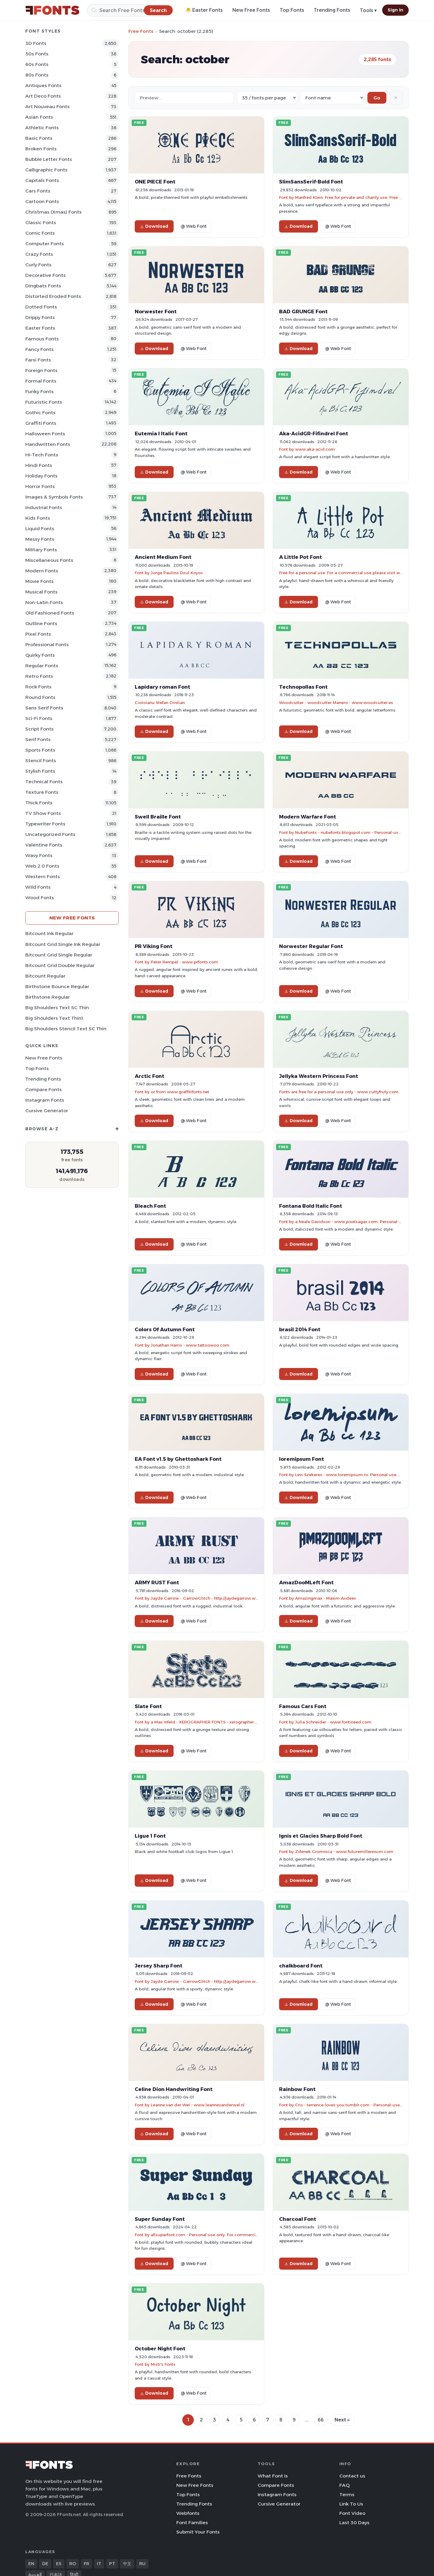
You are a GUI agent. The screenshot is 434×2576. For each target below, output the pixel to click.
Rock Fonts (38, 687)
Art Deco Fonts (43, 96)
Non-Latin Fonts (44, 602)
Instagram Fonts (44, 1100)
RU (142, 2563)
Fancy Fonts (39, 349)
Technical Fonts (44, 781)
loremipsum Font (301, 1459)
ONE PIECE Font (155, 182)
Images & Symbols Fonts (54, 497)
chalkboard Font (300, 1966)
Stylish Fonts (40, 771)
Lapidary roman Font (162, 687)
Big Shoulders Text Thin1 (54, 1018)
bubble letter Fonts (48, 159)
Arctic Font (149, 1076)
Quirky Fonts (40, 655)
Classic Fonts (40, 222)
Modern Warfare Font (307, 817)
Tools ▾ (368, 10)
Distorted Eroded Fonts (53, 296)
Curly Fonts (38, 265)
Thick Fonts (38, 803)
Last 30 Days (354, 2522)
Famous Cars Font (302, 1706)
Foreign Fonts (41, 370)
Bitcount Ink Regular (49, 933)
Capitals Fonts (42, 180)
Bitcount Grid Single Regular (58, 955)
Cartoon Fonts (42, 201)
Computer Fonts (44, 243)
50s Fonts (37, 54)
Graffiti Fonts (40, 423)
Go (376, 98)
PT (112, 2563)
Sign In (395, 10)
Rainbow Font (297, 2089)
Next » (342, 2420)
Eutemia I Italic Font (161, 433)
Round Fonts (40, 697)
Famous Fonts (42, 339)
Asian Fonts (39, 117)
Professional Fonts (47, 644)
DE (45, 2563)
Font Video (352, 2513)
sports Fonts (40, 750)
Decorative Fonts (45, 275)
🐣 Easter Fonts (204, 10)
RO (72, 2563)
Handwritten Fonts (47, 444)
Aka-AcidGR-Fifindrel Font (313, 433)
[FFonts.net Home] (52, 10)
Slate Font (148, 1706)
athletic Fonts (42, 127)
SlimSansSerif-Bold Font (311, 182)
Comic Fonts (40, 233)
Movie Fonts (39, 581)
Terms (346, 2494)
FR (86, 2563)
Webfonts (188, 2513)
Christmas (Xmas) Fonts (53, 212)
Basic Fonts (38, 138)
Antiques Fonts (43, 85)
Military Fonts (41, 549)
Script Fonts (39, 729)
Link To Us (351, 2504)
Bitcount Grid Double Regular (60, 965)
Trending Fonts (332, 10)
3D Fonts (35, 43)
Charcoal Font (297, 2219)
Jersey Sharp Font (158, 1966)
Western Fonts (42, 876)
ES (58, 2563)
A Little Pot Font (300, 557)
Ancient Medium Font (163, 557)
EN (31, 2563)
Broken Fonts (41, 149)
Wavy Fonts (38, 855)
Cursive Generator (46, 1110)
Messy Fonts (39, 539)
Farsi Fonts (38, 360)
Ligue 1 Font (150, 1836)
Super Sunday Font (160, 2219)
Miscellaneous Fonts (49, 560)
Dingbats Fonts (43, 286)
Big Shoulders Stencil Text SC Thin (65, 1028)
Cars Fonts (37, 191)
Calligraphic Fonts (46, 170)
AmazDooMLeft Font (306, 1582)
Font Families (192, 2522)
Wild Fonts (38, 887)
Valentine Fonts (43, 845)
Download (154, 226)
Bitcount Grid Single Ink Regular (62, 944)
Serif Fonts (38, 739)
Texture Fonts (41, 792)
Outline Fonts (41, 623)
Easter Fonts (40, 328)
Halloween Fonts (45, 434)
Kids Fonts (37, 518)
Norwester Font (156, 311)
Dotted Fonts (41, 307)
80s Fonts (37, 75)
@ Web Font (193, 226)
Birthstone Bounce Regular (57, 986)
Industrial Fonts (43, 507)
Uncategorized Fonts (50, 834)
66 (321, 2420)
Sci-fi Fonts (38, 718)
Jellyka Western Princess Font (318, 1076)
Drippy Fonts (40, 317)
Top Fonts (292, 10)
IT (99, 2563)
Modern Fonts (41, 571)
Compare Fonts (43, 1089)
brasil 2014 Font (299, 1329)
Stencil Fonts (40, 760)
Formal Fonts (40, 381)
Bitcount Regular (45, 976)
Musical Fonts (41, 592)
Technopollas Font (303, 687)
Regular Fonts (41, 665)
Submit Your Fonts (198, 2532)
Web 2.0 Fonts (42, 866)
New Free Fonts (251, 10)
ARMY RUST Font (157, 1582)
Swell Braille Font (158, 817)
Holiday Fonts (41, 476)
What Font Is (273, 2476)
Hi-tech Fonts (41, 455)
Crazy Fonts (39, 254)
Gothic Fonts (40, 412)
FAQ (344, 2485)
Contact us (352, 2476)
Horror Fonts (40, 486)
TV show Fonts (43, 813)
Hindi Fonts (38, 465)
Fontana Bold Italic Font (310, 1206)
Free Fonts (140, 31)
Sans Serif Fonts (44, 708)
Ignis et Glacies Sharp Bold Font (320, 1836)
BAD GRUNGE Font (303, 311)
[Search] (130, 10)
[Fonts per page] (267, 97)
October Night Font (160, 2349)
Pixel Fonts (38, 634)
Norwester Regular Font (311, 946)
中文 (127, 2563)
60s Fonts (37, 64)
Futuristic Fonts (43, 402)
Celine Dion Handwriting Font (173, 2089)
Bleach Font (150, 1206)
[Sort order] (332, 97)
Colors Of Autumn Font (165, 1329)
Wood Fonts (39, 897)
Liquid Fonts (39, 528)
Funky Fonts (39, 391)
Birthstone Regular (47, 997)
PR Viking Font (153, 946)
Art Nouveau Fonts (47, 106)
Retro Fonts (39, 676)
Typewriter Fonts (45, 824)
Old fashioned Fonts (49, 613)
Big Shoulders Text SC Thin (57, 1007)
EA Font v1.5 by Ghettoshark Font (178, 1459)
